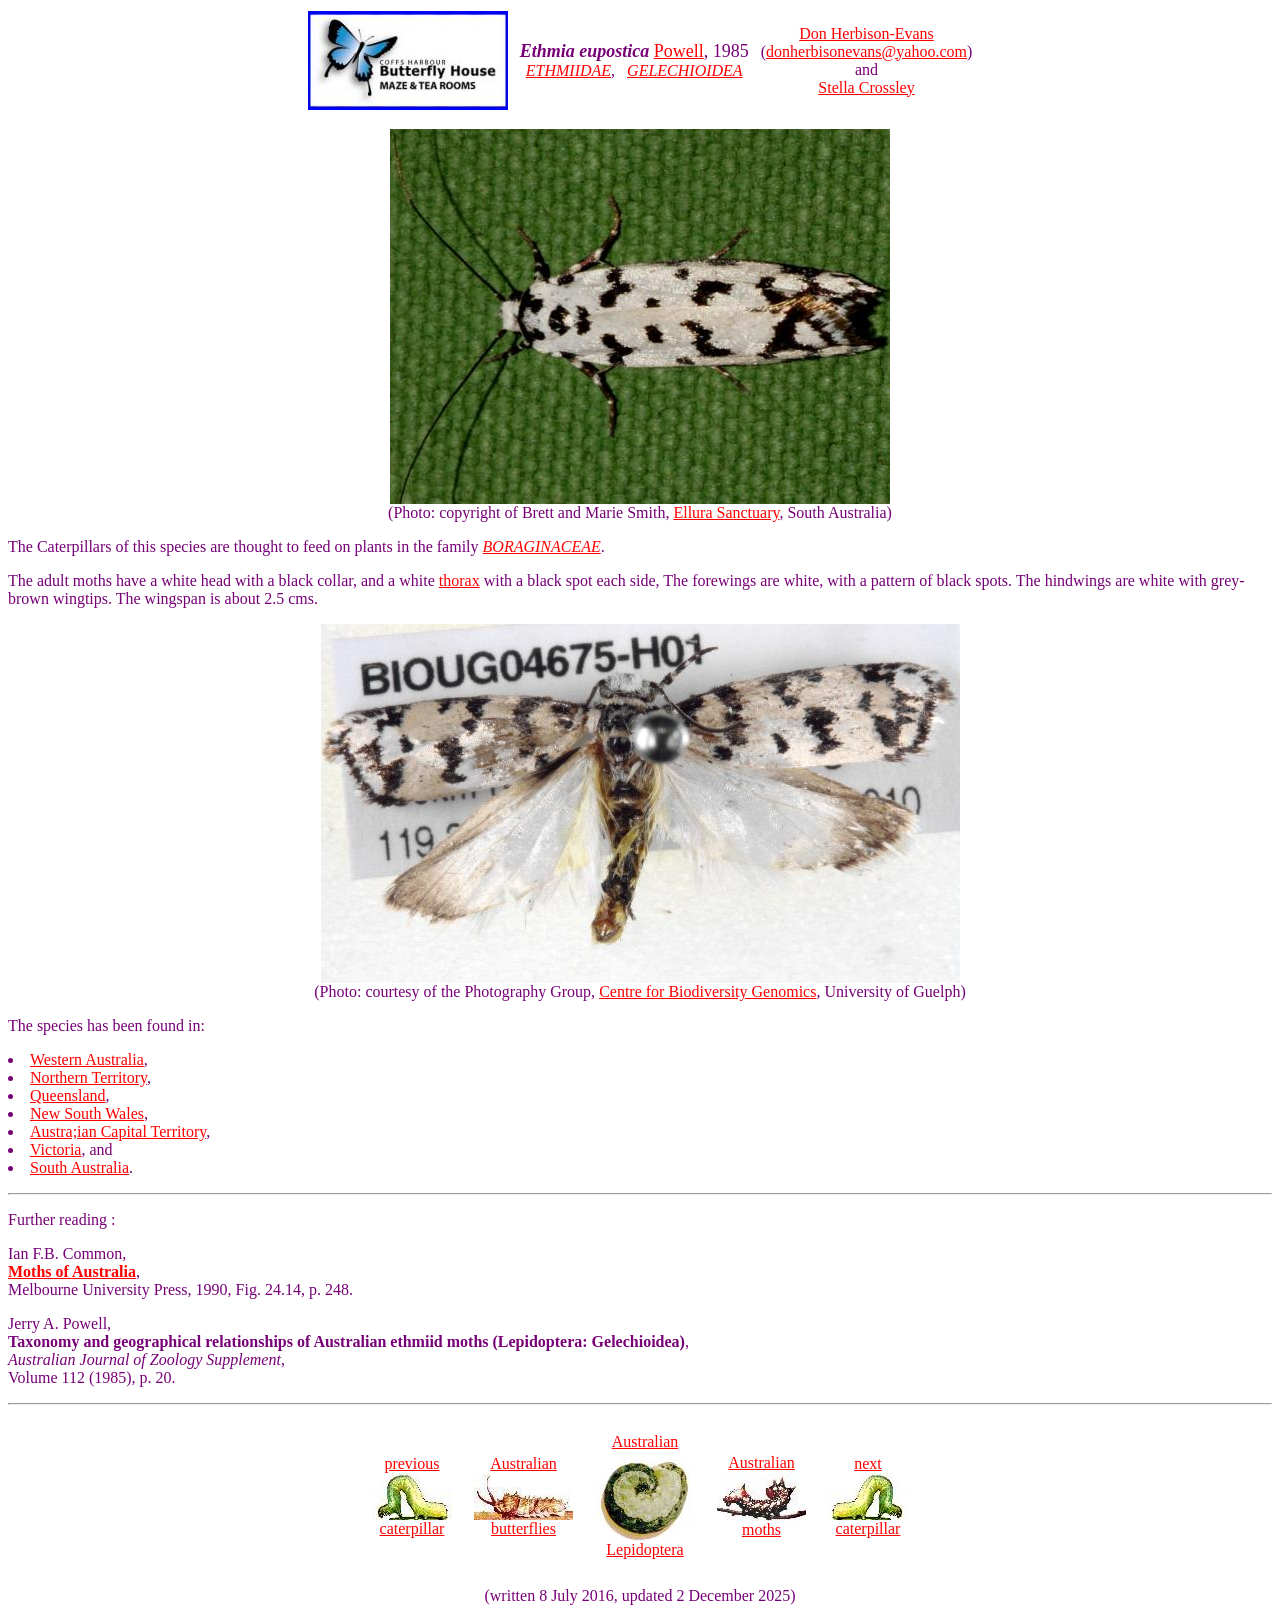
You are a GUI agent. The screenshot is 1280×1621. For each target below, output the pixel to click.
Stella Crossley (866, 87)
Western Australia (87, 1059)
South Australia (79, 1167)
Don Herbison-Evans (866, 33)
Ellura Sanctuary (726, 512)
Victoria (55, 1149)
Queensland (68, 1095)
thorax (459, 580)
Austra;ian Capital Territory (118, 1131)
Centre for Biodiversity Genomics (707, 991)
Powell (679, 51)
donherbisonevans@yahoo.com (866, 51)
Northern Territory (88, 1077)
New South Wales (87, 1113)
